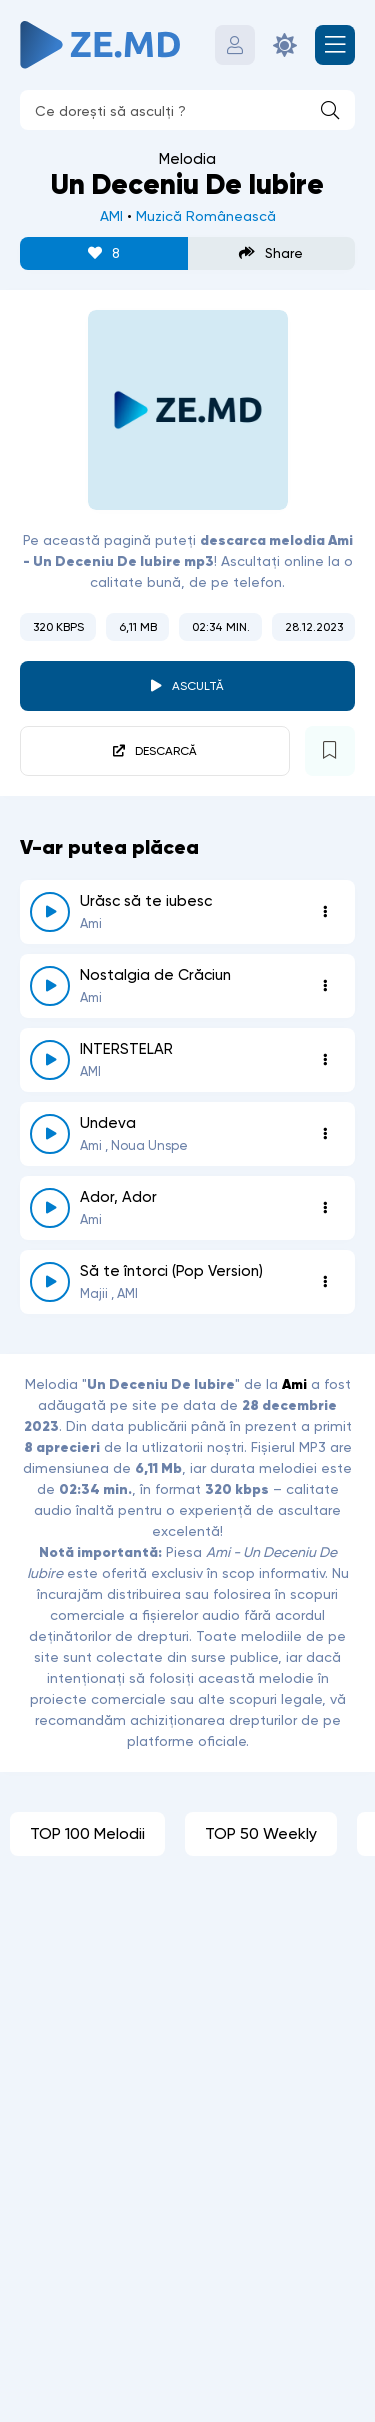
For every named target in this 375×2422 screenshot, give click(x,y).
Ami (294, 1384)
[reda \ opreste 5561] (50, 1282)
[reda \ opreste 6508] (50, 1134)
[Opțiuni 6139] (325, 1208)
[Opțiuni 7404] (325, 986)
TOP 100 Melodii (87, 1833)
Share (271, 253)
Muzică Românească (206, 216)
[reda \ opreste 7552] (50, 912)
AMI (111, 216)
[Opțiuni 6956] (325, 1060)
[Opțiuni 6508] (325, 1134)
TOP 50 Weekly (261, 1833)
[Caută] (330, 110)
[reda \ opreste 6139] (50, 1208)
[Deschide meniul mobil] (335, 45)
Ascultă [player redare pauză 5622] (198, 686)
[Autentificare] (235, 45)
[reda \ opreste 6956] (50, 1060)
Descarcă (166, 751)
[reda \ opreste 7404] (50, 986)
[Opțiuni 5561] (325, 1282)
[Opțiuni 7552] (325, 912)
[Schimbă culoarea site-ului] (285, 45)
